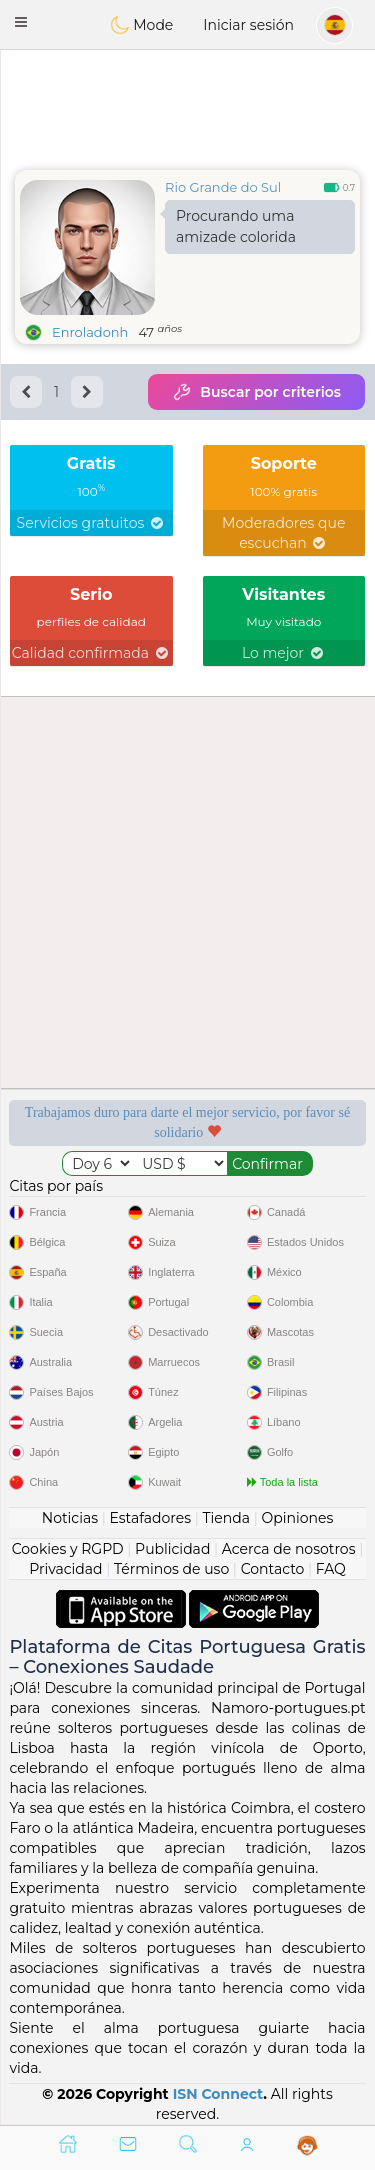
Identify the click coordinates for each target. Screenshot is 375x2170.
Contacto (273, 1569)
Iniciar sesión (248, 25)
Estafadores (150, 1518)
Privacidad (65, 1569)
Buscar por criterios (256, 392)
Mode (142, 25)
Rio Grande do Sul (223, 187)
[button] (21, 22)
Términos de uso (171, 1569)
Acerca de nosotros (289, 1549)
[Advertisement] (187, 105)
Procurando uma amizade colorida (236, 226)
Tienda (226, 1518)
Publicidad (172, 1549)
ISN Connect (218, 2094)
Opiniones (297, 1518)
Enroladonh (90, 332)
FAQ (331, 1569)
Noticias (70, 1518)
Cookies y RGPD (68, 1549)
